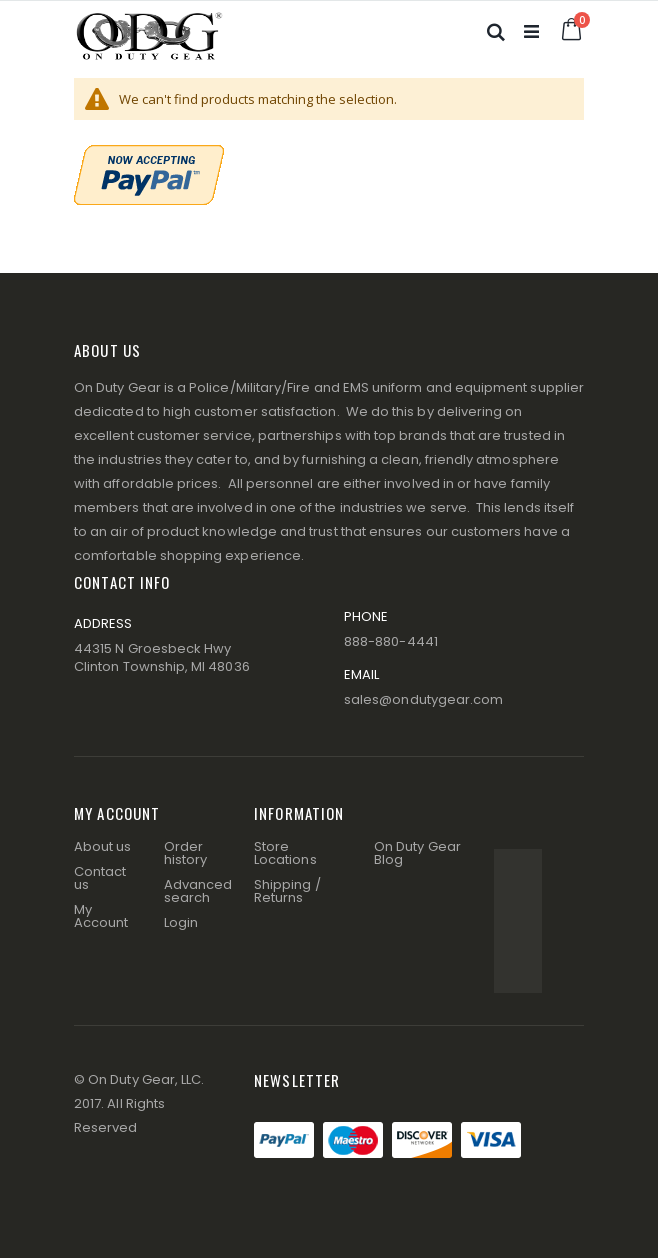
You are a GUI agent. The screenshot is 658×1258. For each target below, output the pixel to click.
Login (181, 922)
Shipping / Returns (287, 891)
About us (103, 846)
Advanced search (198, 891)
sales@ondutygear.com (423, 699)
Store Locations (285, 853)
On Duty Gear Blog (417, 853)
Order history (185, 853)
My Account (101, 916)
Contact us (100, 878)
